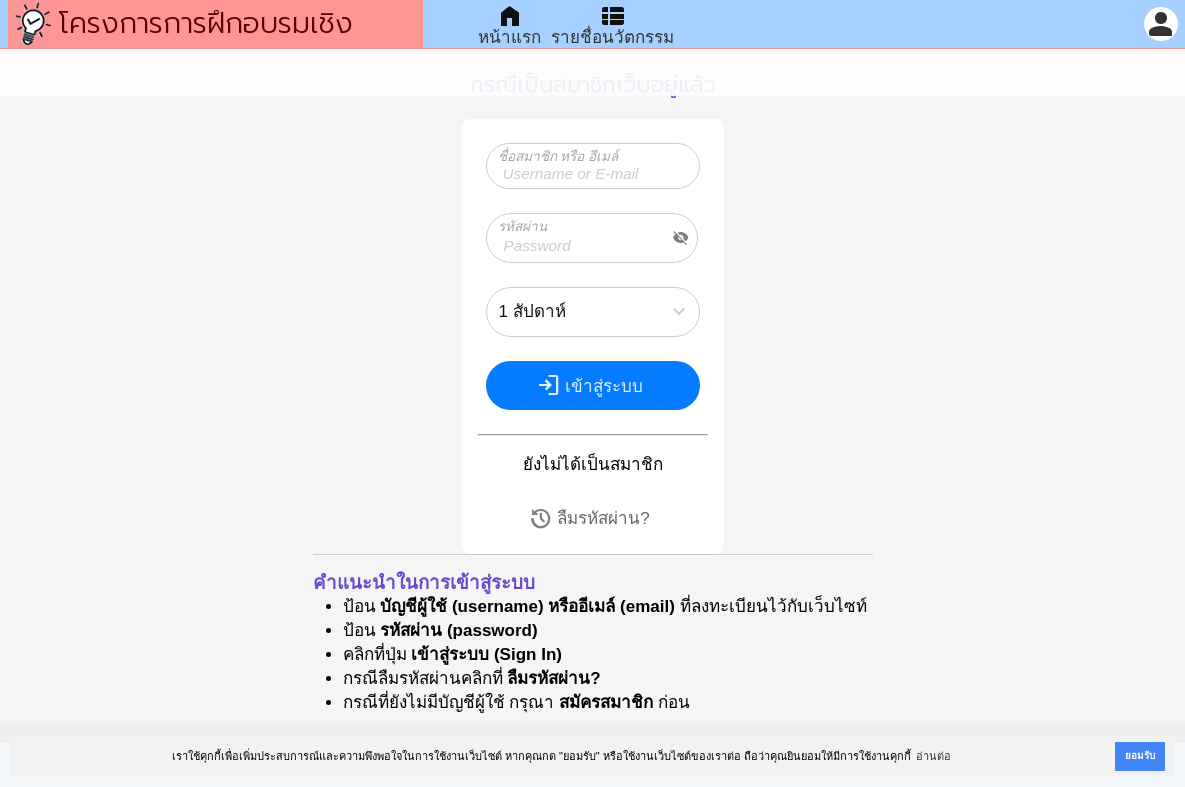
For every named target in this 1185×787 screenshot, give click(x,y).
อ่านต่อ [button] (933, 756)
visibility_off (681, 238)
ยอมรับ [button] (1140, 755)
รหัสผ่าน (522, 226)
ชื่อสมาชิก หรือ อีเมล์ (558, 156)
